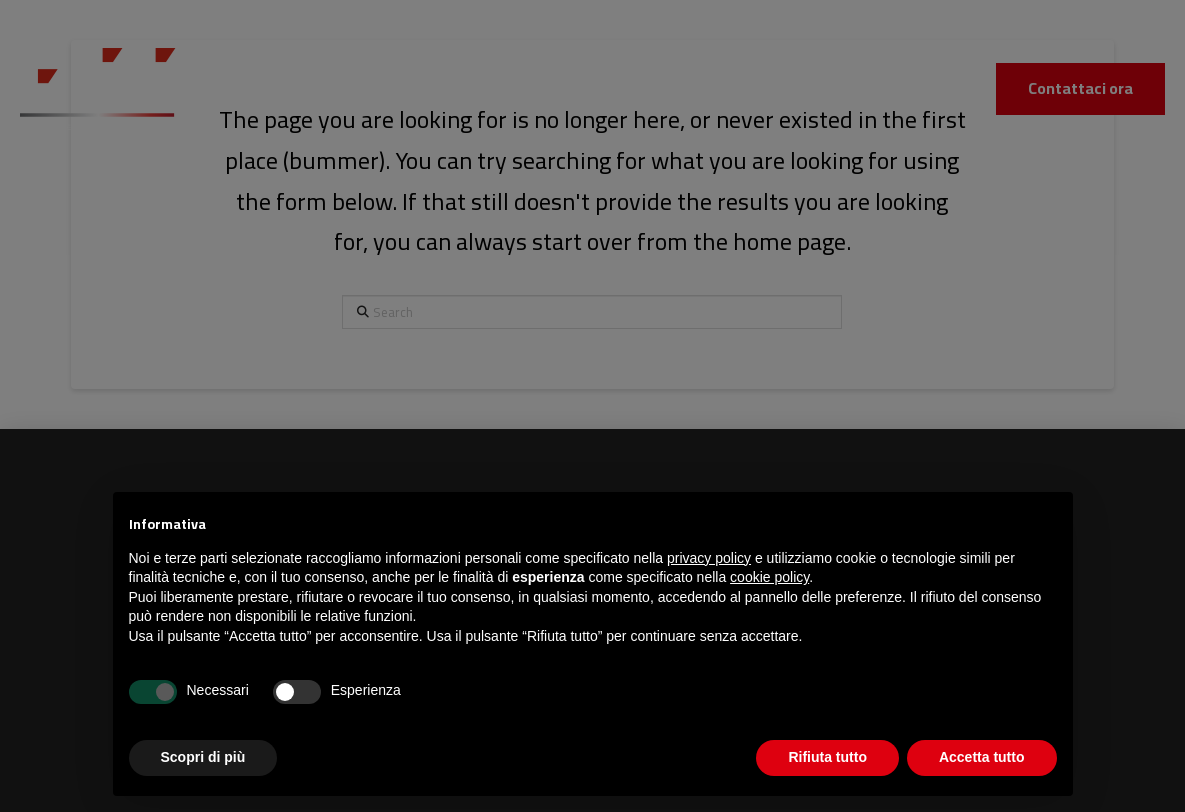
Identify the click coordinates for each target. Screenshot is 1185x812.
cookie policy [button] (769, 577)
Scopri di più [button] (203, 757)
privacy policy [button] (709, 558)
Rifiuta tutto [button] (827, 757)
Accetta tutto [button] (982, 757)
